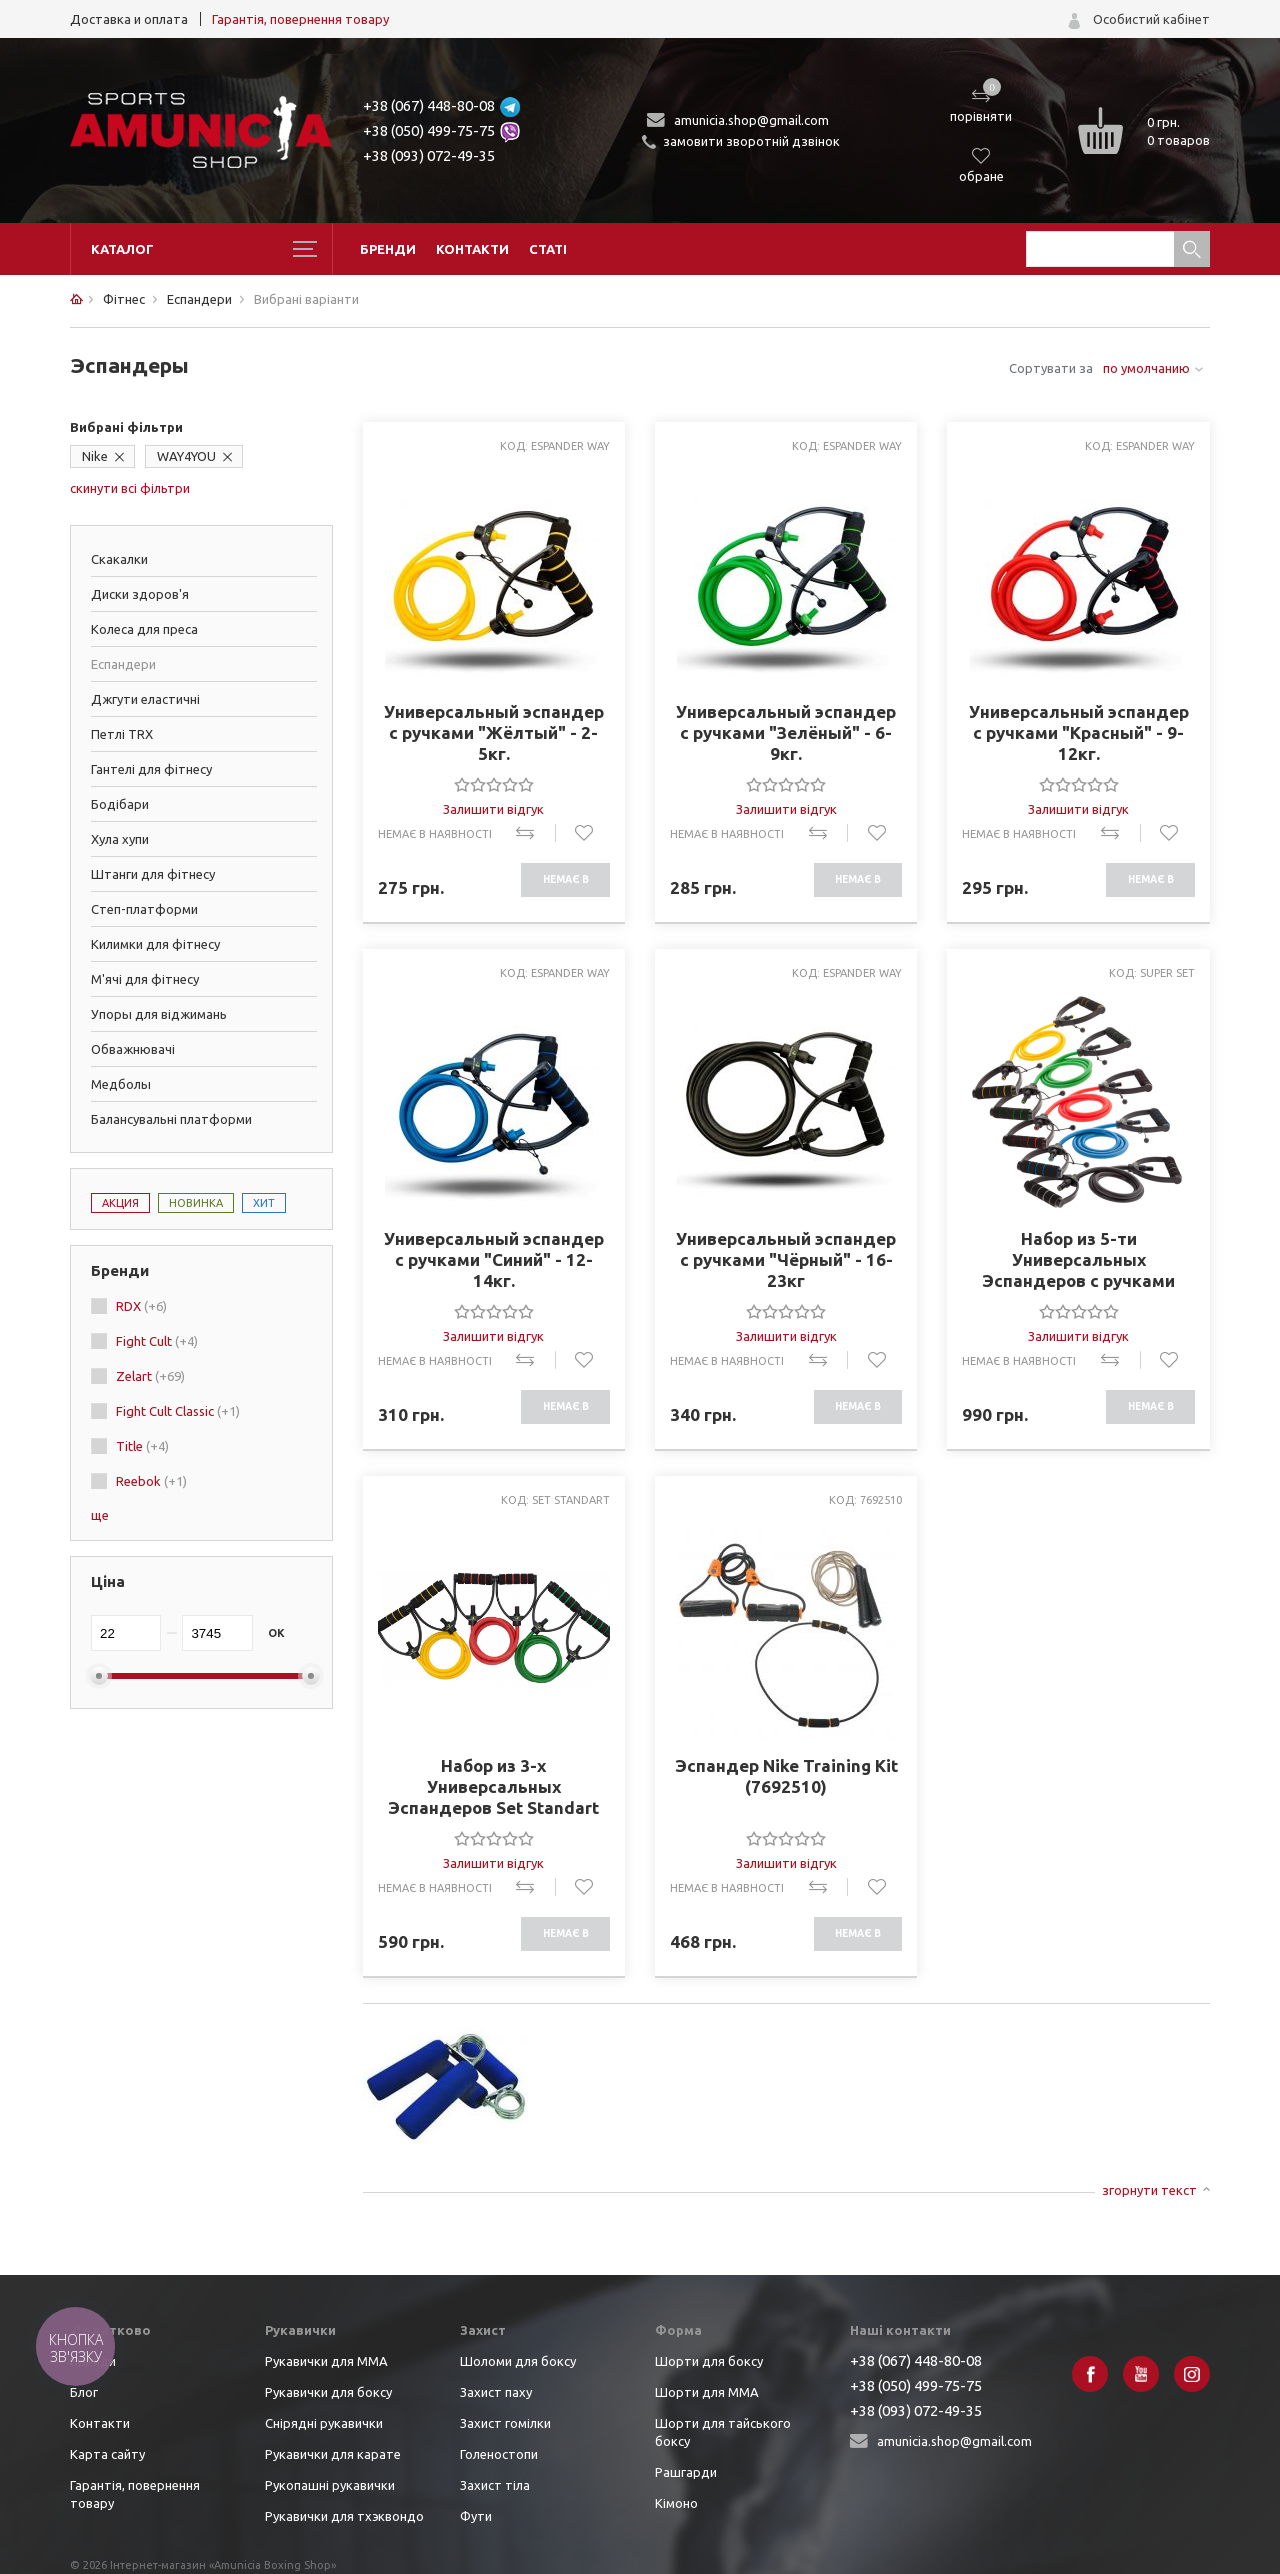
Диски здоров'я (140, 594)
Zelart (150, 1376)
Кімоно (676, 2503)
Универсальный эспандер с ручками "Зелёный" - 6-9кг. (786, 732)
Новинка (196, 1203)
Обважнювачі (133, 1049)
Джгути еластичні (145, 699)
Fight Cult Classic (178, 1411)
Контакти (472, 249)
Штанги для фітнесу (153, 874)
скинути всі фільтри (130, 488)
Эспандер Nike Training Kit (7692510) (786, 1776)
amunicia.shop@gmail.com (751, 120)
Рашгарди (686, 2472)
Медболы (121, 1084)
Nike (95, 456)
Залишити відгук (493, 809)
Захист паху (496, 2392)
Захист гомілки (505, 2423)
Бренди (388, 249)
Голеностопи (499, 2454)
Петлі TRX (122, 734)
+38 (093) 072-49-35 (429, 155)
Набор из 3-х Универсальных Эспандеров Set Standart (493, 1786)
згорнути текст (1149, 2190)
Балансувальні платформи (171, 1119)
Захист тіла (495, 2485)
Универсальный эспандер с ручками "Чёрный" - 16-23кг (786, 1259)
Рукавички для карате (333, 2454)
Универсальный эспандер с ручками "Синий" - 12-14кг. (494, 1259)
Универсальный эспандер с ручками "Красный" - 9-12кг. (1079, 732)
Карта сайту (107, 2454)
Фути (476, 2516)
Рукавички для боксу (328, 2392)
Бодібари (120, 804)
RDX (141, 1306)
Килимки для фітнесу (155, 944)
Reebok (151, 1481)
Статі (548, 249)
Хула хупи (120, 839)
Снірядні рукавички (324, 2423)
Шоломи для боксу (518, 2361)
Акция (120, 1203)
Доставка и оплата (129, 19)
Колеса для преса (144, 629)
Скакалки (119, 559)
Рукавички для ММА (326, 2361)
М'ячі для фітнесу (145, 979)
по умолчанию (1146, 368)
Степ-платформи (144, 909)
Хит (264, 1203)
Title (142, 1446)
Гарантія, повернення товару (300, 19)
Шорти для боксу (709, 2361)
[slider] (494, 784)
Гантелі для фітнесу (151, 769)
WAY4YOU (186, 456)
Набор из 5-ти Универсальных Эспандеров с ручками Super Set (1078, 1260)
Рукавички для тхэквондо (344, 2516)
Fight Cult (157, 1341)
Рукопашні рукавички (330, 2485)
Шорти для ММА (707, 2392)
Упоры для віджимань (159, 1014)
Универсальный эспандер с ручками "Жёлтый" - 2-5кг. (494, 732)
